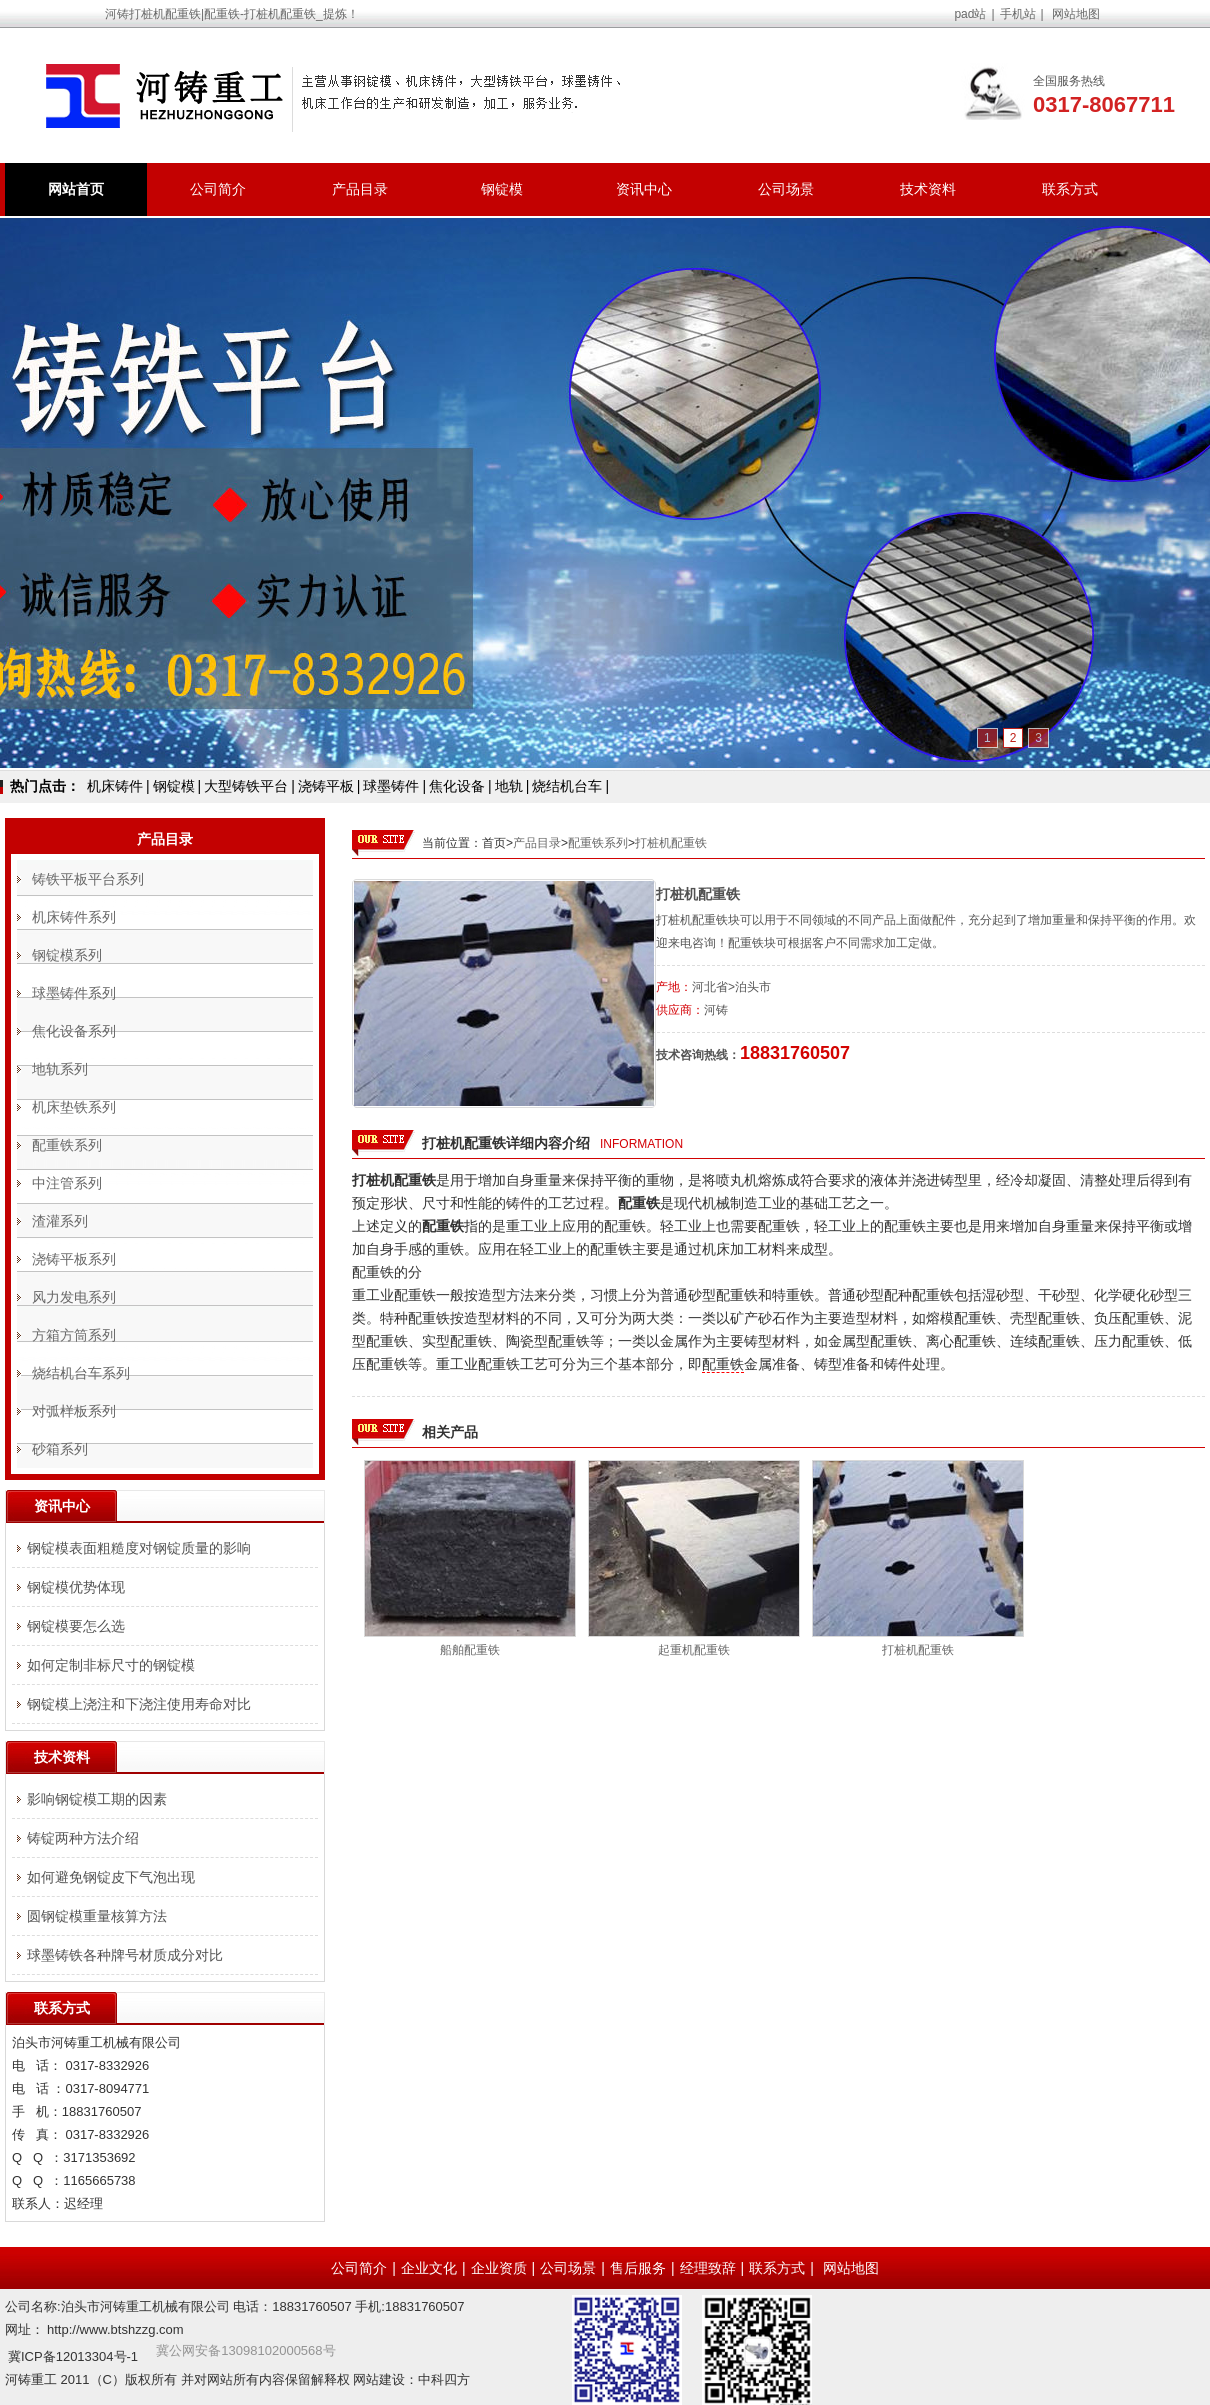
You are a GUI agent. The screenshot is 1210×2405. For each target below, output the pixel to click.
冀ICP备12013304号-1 (73, 2356)
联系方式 (1070, 189)
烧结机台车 (567, 786)
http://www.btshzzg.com (115, 2329)
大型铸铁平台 (246, 786)
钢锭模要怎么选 (76, 1626)
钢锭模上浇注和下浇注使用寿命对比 (139, 1704)
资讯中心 (644, 189)
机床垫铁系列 (74, 1107)
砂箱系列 (60, 1449)
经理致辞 (708, 2268)
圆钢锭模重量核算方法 (97, 1916)
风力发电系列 (74, 1297)
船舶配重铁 (470, 1650)
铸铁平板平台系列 (88, 879)
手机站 (1018, 14)
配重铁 (723, 1364)
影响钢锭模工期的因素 (97, 1799)
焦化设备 (457, 786)
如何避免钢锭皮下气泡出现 (111, 1877)
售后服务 (638, 2268)
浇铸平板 (326, 786)
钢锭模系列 (67, 955)
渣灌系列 (60, 1221)
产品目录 (360, 189)
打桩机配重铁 (671, 843)
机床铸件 (115, 786)
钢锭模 (502, 189)
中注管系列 (67, 1183)
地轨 (509, 786)
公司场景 (786, 189)
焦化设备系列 (74, 1031)
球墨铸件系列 (74, 993)
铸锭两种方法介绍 (83, 1838)
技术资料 (928, 189)
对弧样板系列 (74, 1411)
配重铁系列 (598, 843)
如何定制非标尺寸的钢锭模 (111, 1665)
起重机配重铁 (694, 1650)
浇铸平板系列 (74, 1259)
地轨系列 (60, 1069)
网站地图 (1076, 14)
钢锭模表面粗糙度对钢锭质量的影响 (139, 1548)
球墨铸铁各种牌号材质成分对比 (125, 1955)
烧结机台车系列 (81, 1373)
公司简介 (218, 189)
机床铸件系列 (74, 917)
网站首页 (76, 189)
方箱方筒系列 (74, 1335)
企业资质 (499, 2268)
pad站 (970, 14)
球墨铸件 (391, 786)
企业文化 (429, 2268)
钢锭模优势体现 (76, 1587)
